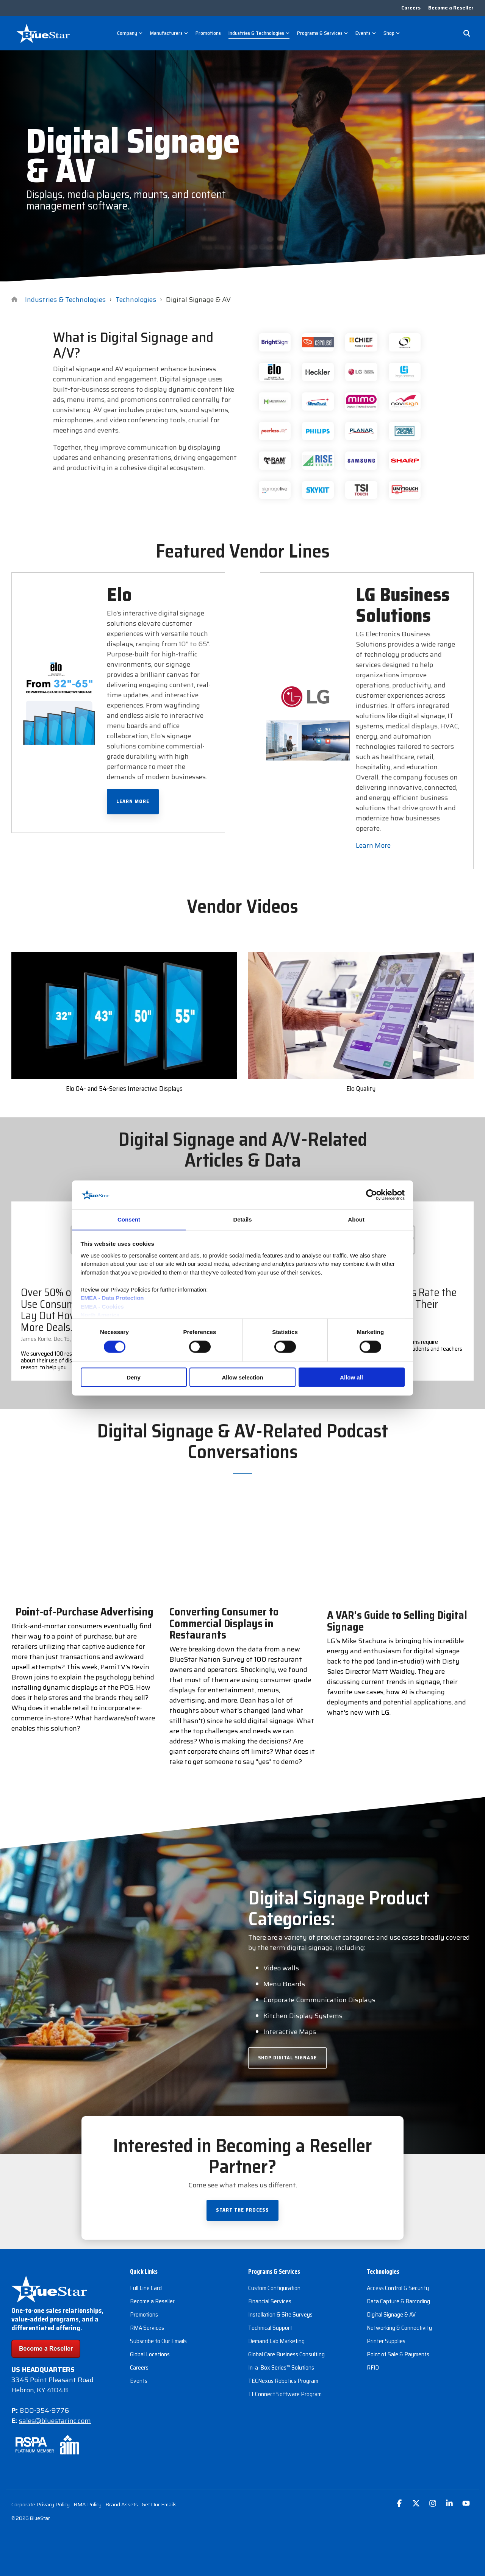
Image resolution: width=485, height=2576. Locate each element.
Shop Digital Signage (287, 2058)
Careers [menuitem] (411, 8)
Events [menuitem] (138, 2381)
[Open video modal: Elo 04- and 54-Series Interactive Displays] (124, 1015)
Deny (134, 1377)
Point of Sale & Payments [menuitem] (398, 2354)
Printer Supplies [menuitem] (386, 2341)
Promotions (208, 33)
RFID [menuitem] (373, 2368)
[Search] (467, 33)
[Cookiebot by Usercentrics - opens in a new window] (371, 1194)
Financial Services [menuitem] (269, 2301)
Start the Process (242, 2210)
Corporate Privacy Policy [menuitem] (40, 2504)
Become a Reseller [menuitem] (451, 8)
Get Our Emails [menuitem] (159, 2504)
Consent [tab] (128, 1219)
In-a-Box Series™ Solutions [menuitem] (281, 2368)
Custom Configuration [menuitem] (274, 2288)
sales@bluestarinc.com (55, 2420)
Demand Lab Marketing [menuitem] (276, 2341)
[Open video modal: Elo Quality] (361, 1015)
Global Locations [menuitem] (150, 2354)
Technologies (136, 299)
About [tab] (356, 1219)
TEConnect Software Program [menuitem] (285, 2394)
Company (129, 33)
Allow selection (242, 1377)
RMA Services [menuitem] (147, 2328)
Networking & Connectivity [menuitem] (399, 2328)
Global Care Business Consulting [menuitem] (286, 2354)
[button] (400, 2504)
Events (365, 33)
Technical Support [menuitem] (270, 2328)
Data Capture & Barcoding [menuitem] (398, 2301)
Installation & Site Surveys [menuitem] (280, 2315)
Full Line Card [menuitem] (146, 2288)
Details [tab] (242, 1219)
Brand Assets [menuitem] (121, 2504)
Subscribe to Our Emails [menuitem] (158, 2341)
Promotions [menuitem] (144, 2315)
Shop (391, 33)
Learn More (132, 802)
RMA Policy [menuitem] (88, 2504)
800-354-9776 (44, 2410)
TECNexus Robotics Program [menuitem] (283, 2381)
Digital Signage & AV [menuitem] (391, 2315)
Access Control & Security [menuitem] (398, 2288)
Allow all (351, 1377)
